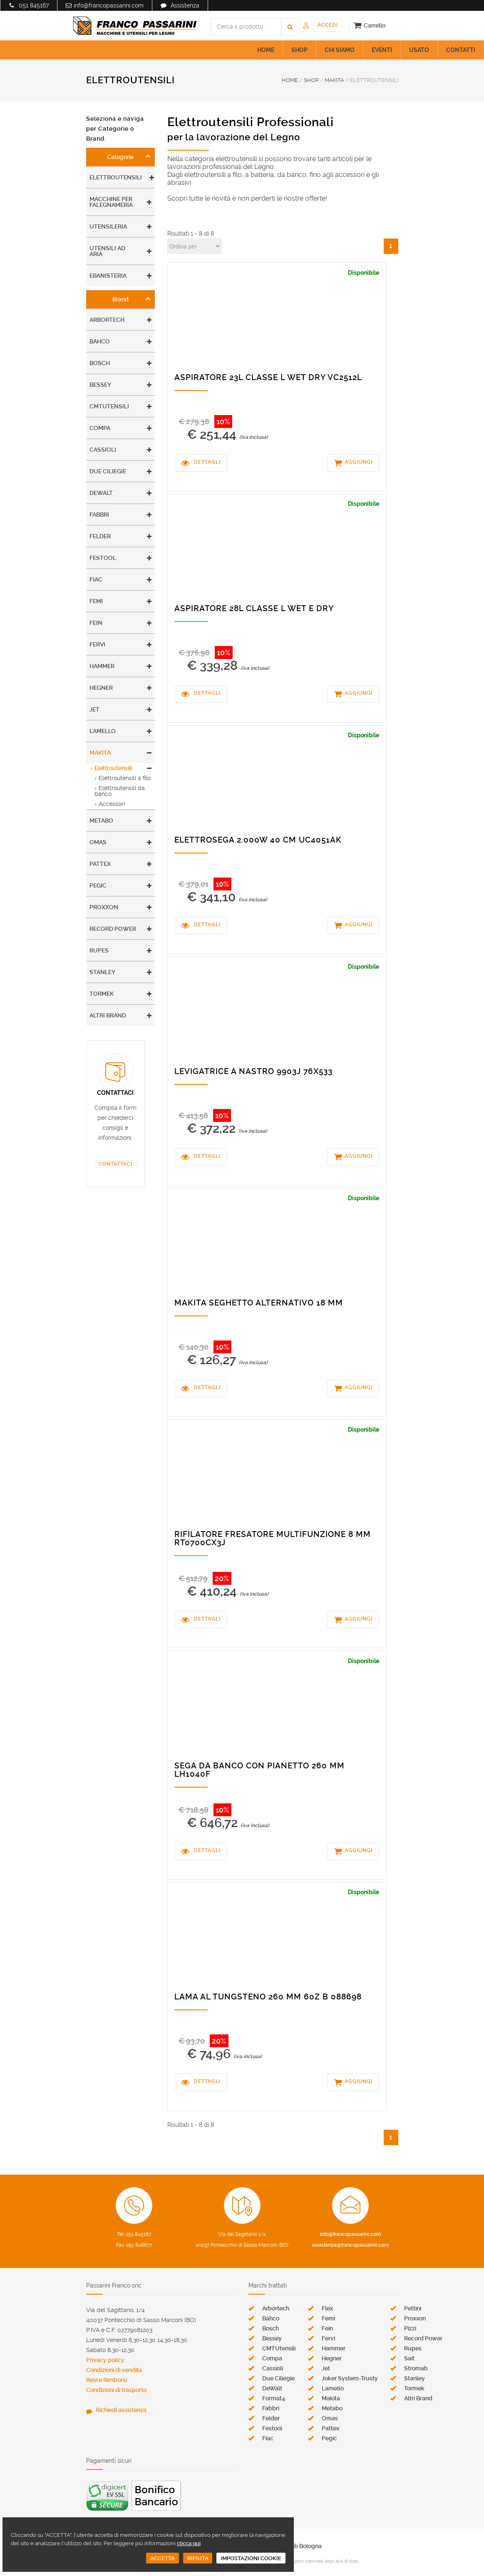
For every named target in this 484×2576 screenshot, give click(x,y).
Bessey (100, 384)
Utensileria (108, 226)
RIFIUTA (197, 2558)
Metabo (101, 820)
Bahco (99, 341)
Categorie (120, 157)
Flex (327, 2308)
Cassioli (102, 449)
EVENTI (382, 50)
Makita (100, 752)
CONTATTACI (115, 1164)
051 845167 (34, 5)
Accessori (112, 804)
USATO (419, 50)
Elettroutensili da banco (119, 791)
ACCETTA (162, 2558)
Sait (409, 2358)
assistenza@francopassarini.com (350, 2245)
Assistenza (185, 5)
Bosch (99, 363)
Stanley (102, 972)
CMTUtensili (109, 406)
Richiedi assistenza (121, 2410)
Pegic (98, 885)
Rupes (99, 950)
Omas (98, 842)
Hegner (101, 687)
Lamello (102, 731)
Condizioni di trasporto (116, 2390)
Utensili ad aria (107, 251)
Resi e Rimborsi (106, 2380)
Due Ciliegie (107, 471)
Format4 (273, 2398)
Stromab (416, 2368)
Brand (120, 299)
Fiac (95, 579)
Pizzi (410, 2328)
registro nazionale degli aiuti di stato (323, 2561)
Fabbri (99, 514)
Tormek (101, 993)
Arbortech (106, 319)
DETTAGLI (207, 462)
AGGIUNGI (358, 462)
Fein (95, 622)
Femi (96, 601)
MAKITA (334, 80)
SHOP (299, 50)
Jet (94, 709)
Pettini (412, 2308)
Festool (102, 557)
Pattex (100, 863)
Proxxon (103, 907)
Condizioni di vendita (114, 2370)
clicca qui (189, 2543)
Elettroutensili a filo (125, 778)
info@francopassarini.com (109, 5)
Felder (100, 536)
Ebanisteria (108, 275)
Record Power (112, 928)
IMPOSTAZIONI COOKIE (251, 2558)
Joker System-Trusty (350, 2378)
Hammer (101, 666)
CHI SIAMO (340, 50)
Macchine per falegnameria (111, 202)
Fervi (97, 644)
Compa (99, 428)
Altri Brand (107, 1015)
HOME (265, 50)
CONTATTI (460, 50)
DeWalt (101, 493)
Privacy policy (105, 2360)
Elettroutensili (115, 177)
